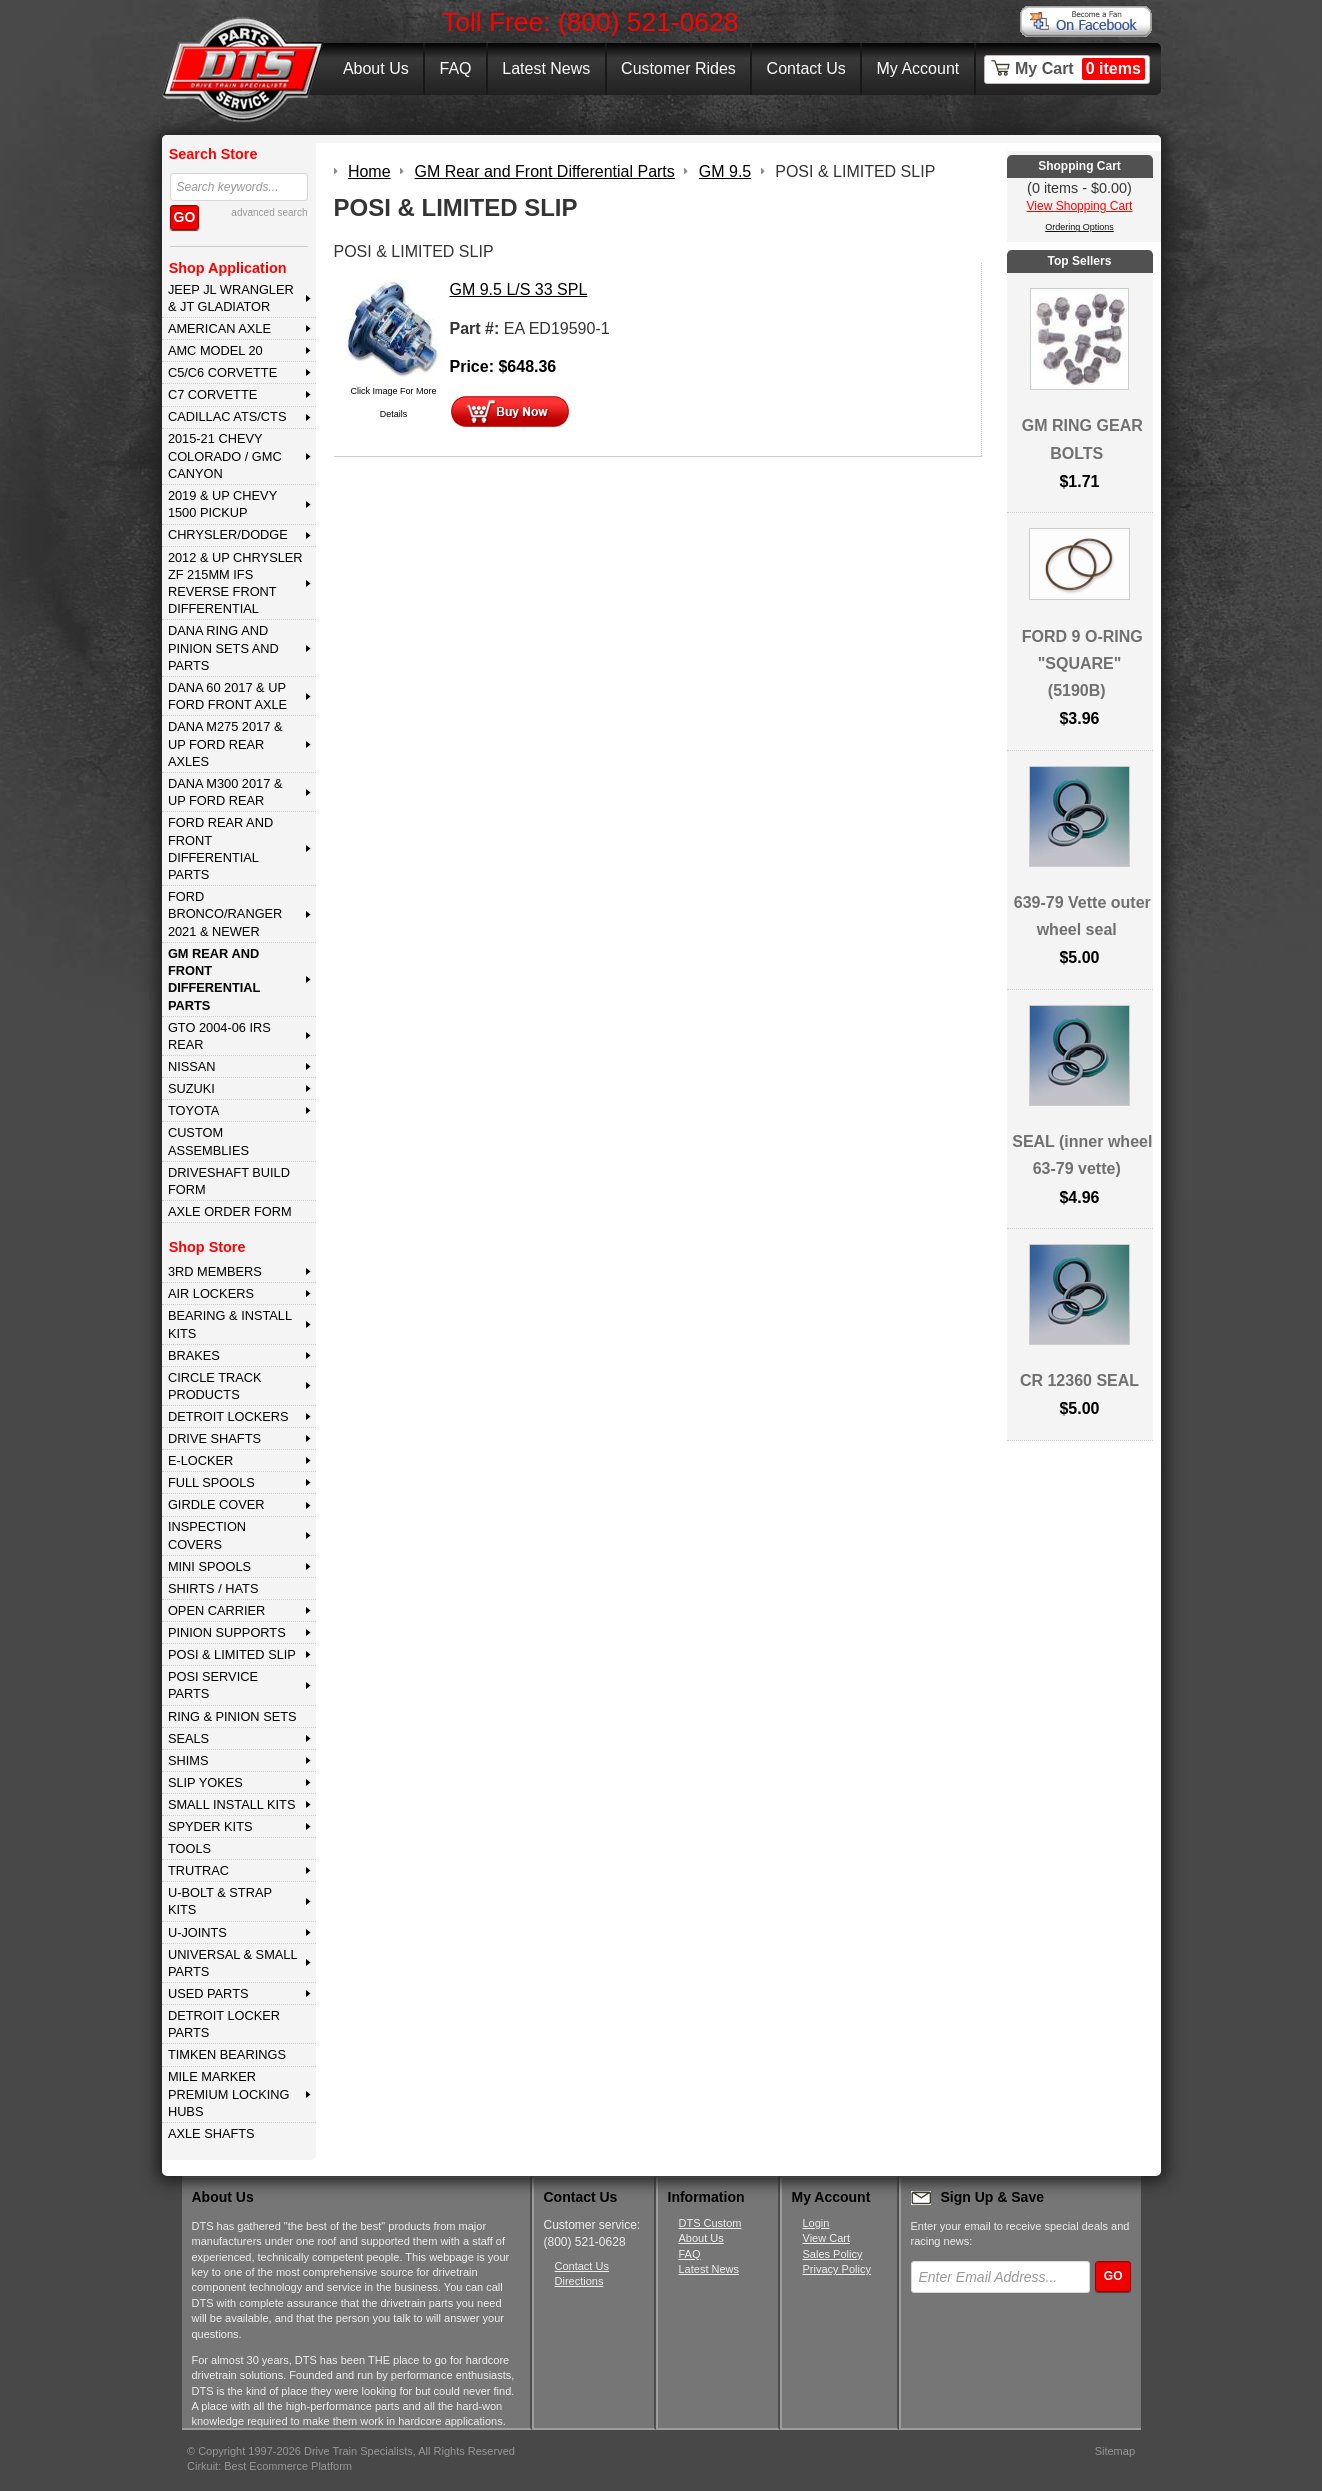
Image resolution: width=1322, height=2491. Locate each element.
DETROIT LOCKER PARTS (224, 2024)
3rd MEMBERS (215, 1271)
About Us (376, 68)
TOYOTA (193, 1110)
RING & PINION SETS (232, 1716)
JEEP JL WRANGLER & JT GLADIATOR (231, 298)
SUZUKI (191, 1088)
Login (816, 2223)
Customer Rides (678, 68)
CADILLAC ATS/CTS (227, 416)
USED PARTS (208, 1993)
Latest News (546, 68)
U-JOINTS (197, 1932)
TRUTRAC (198, 1870)
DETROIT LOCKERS (228, 1416)
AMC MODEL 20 (215, 350)
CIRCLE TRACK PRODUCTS (215, 1386)
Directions (579, 2281)
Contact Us (806, 68)
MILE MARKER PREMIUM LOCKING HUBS (229, 2094)
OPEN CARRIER (216, 1610)
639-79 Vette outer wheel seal (1082, 916)
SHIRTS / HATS (213, 1588)
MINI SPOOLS (209, 1566)
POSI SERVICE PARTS (213, 1685)
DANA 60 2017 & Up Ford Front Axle (227, 696)
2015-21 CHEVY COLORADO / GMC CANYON (225, 456)
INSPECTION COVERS (207, 1535)
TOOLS (189, 1848)
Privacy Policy (837, 2269)
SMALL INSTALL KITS (232, 1804)
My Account (918, 68)
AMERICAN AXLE (219, 328)
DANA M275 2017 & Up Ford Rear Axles (225, 744)
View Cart (826, 2238)
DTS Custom (710, 2223)
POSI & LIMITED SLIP (232, 1654)
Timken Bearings (227, 2054)
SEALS (188, 1738)
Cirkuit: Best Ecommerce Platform (269, 2466)
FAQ (455, 68)
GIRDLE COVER (216, 1504)
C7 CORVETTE (212, 394)
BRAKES (194, 1355)
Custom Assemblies (208, 1141)
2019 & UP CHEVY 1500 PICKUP (222, 504)
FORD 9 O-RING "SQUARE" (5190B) (1082, 663)
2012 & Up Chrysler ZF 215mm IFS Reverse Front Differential (235, 583)
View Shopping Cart (1080, 206)
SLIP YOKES (205, 1782)
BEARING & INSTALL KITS (230, 1324)
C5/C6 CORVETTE (222, 372)
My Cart (1080, 69)
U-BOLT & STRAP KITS (220, 1901)
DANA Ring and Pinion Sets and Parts (223, 648)
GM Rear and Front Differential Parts (214, 979)
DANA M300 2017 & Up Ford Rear (225, 792)
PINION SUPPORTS (227, 1632)
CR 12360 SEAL (1079, 1380)
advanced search (269, 212)
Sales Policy (833, 2254)
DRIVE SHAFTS (214, 1438)
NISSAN (192, 1066)
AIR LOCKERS (211, 1293)
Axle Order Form (230, 1211)
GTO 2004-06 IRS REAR (219, 1036)
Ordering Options (1079, 227)
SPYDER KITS (210, 1826)
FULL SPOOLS (211, 1482)
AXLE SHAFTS (211, 2133)
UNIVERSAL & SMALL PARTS (233, 1963)
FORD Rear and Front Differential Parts (220, 848)
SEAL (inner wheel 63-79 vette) (1082, 1155)
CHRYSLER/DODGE (228, 534)
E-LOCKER (200, 1460)
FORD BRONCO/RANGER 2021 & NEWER (225, 914)
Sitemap (1115, 2451)
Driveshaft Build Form (229, 1181)
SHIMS (188, 1760)
